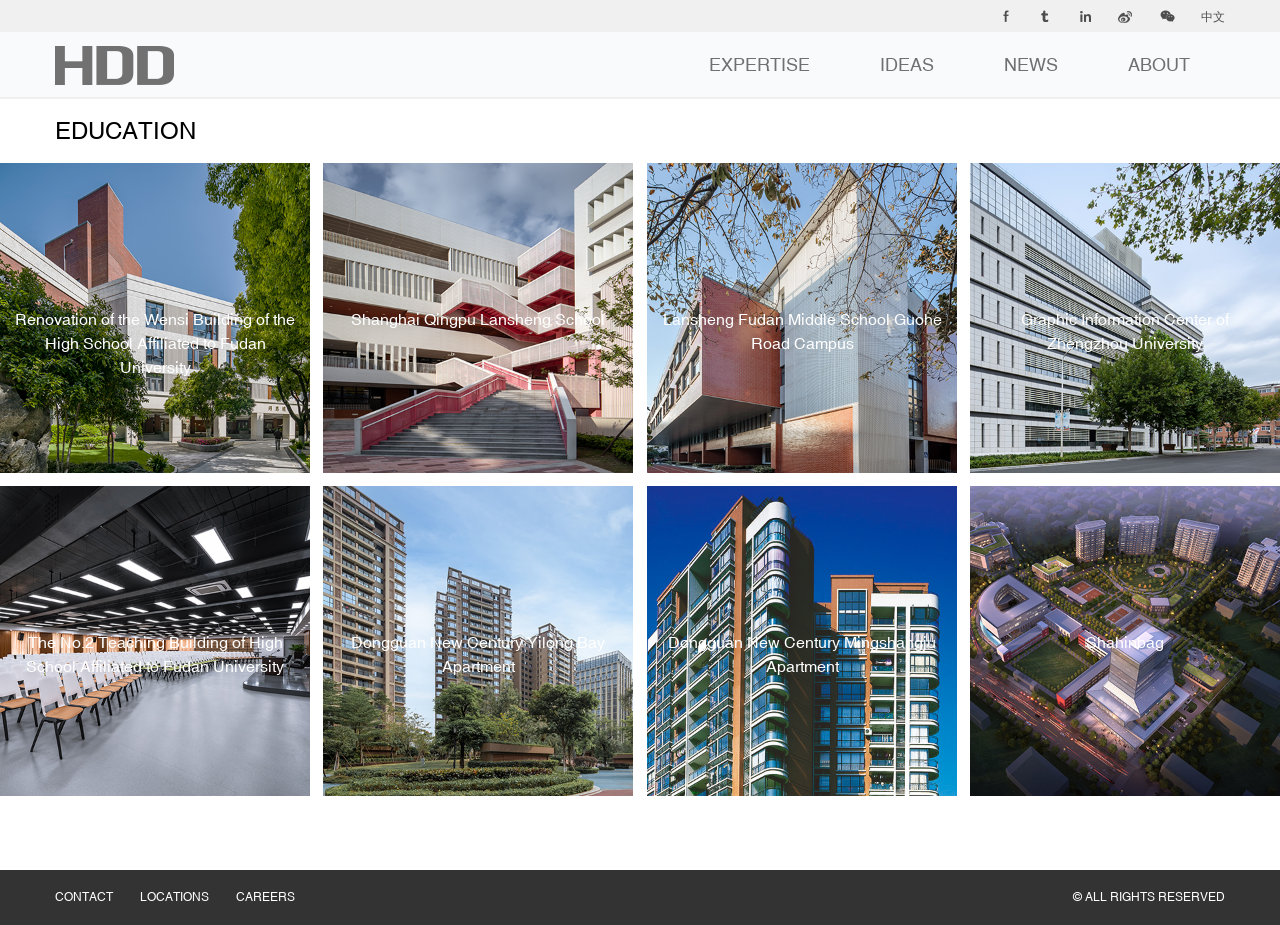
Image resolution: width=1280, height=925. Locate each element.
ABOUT (1159, 64)
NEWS (1031, 64)
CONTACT (97, 877)
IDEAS (907, 64)
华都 (114, 65)
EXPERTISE (759, 64)
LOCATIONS (188, 877)
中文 (1213, 17)
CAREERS (279, 877)
